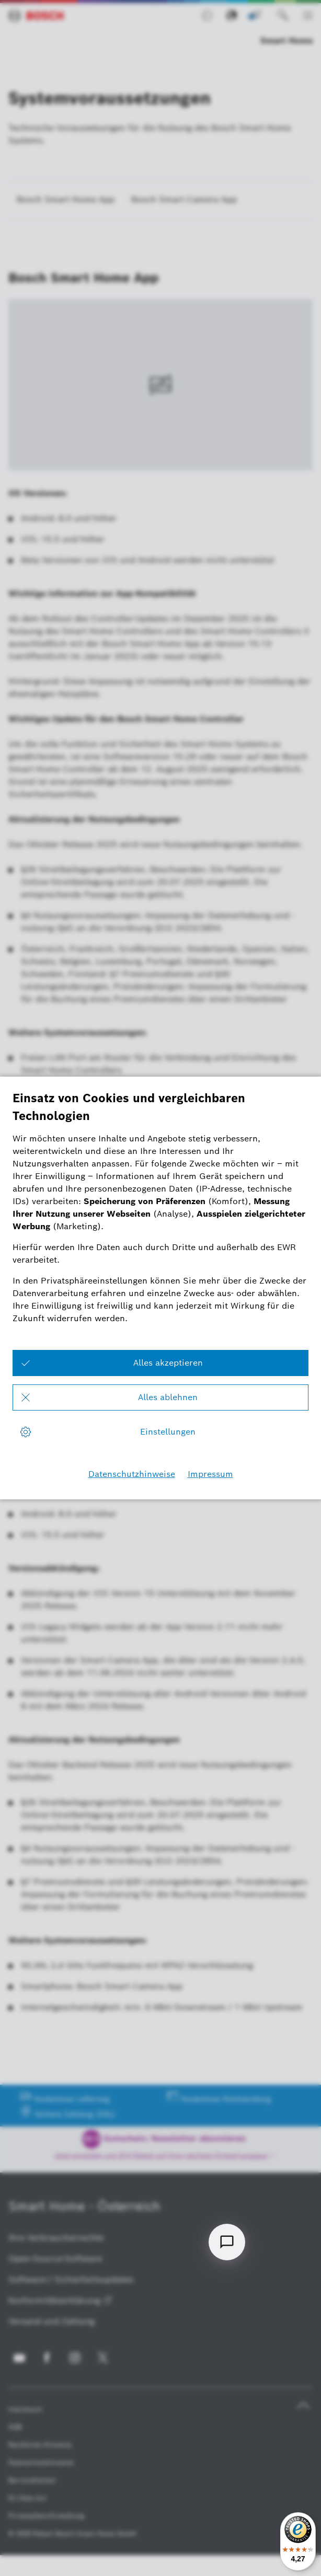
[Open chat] (227, 2242)
